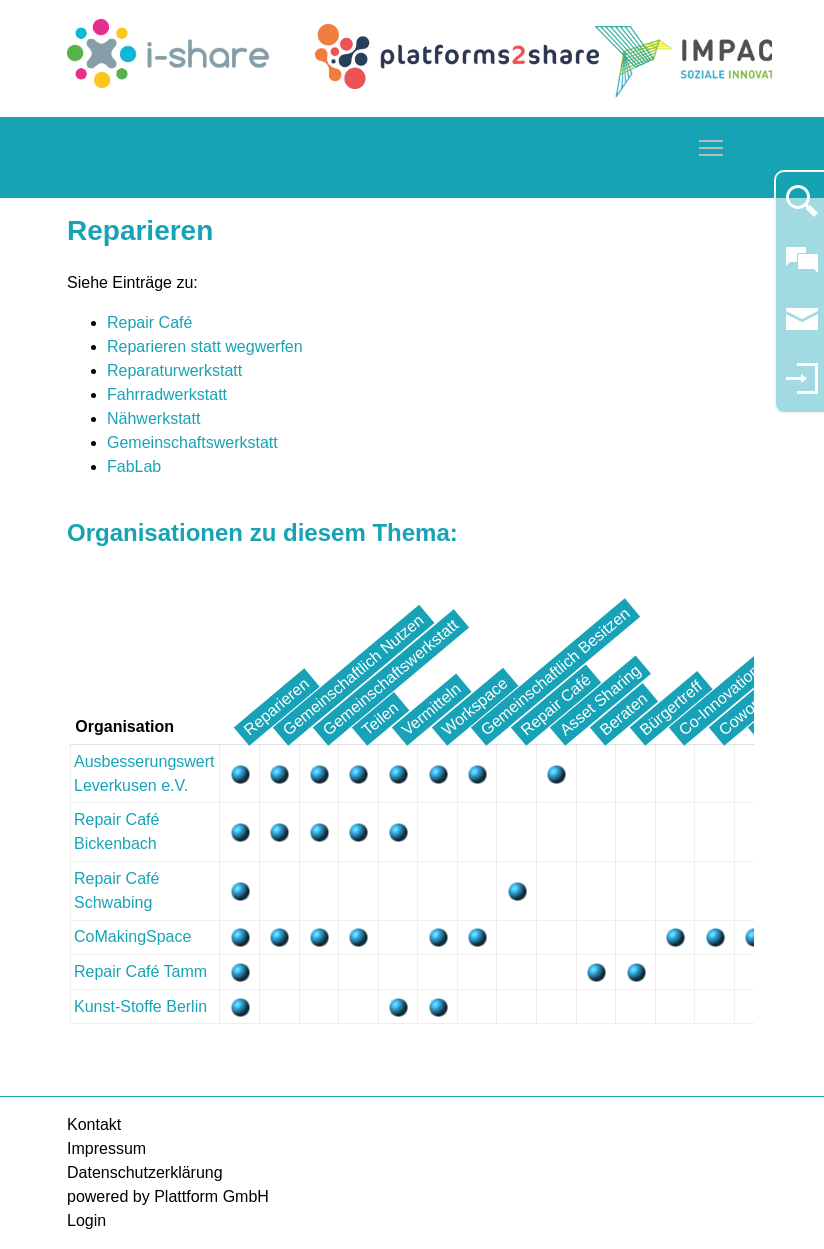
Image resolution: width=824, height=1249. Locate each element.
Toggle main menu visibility (712, 144)
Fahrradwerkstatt (167, 394)
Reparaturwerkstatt (174, 370)
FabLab (134, 466)
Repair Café (149, 322)
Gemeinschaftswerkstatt (192, 442)
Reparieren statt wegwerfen (205, 346)
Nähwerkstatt (153, 418)
